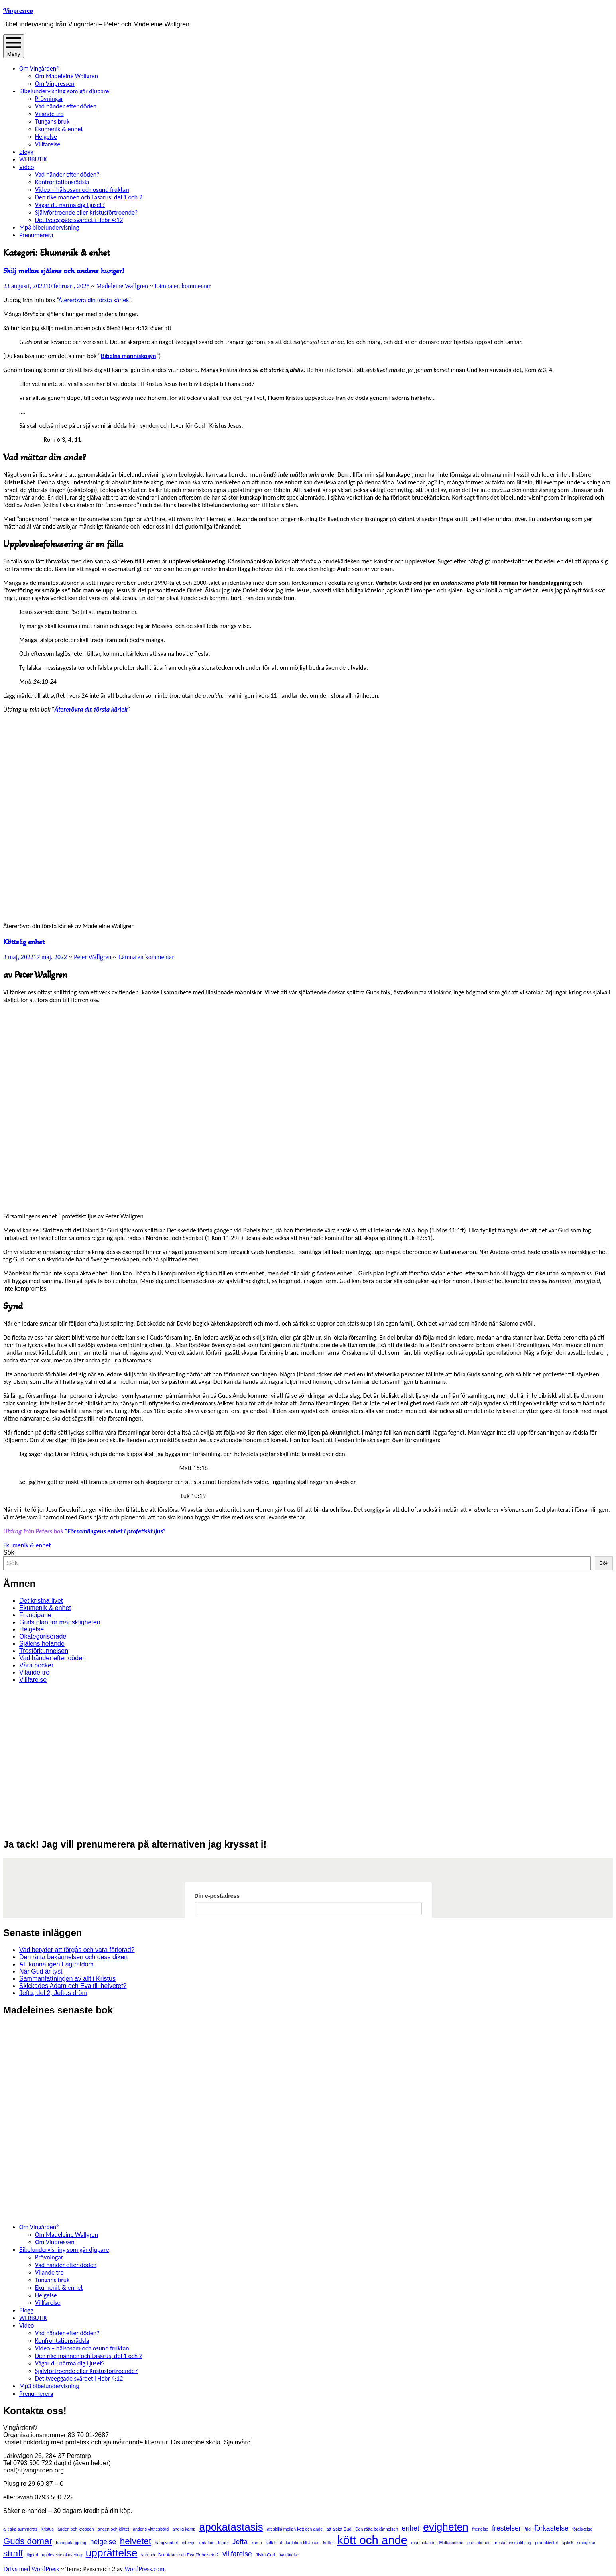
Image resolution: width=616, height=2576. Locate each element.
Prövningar (49, 98)
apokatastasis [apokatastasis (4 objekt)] (231, 2527)
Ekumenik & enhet (59, 129)
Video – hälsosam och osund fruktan (82, 189)
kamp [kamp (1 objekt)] (256, 2542)
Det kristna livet (41, 1600)
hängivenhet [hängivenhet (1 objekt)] (166, 2542)
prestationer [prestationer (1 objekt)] (478, 2542)
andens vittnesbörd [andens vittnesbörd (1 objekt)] (151, 2529)
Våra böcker (36, 1665)
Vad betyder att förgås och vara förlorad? (77, 1949)
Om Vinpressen (55, 83)
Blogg (26, 151)
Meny (13, 46)
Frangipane (35, 1615)
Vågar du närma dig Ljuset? (70, 205)
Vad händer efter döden (65, 106)
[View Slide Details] (67, 1827)
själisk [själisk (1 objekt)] (567, 2542)
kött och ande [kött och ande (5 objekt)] (372, 2539)
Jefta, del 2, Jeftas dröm (53, 1993)
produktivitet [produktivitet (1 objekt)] (546, 2542)
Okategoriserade (42, 1636)
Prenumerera (36, 235)
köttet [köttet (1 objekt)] (328, 2542)
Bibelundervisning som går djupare (64, 91)
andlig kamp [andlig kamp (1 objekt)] (184, 2529)
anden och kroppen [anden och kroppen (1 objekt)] (75, 2529)
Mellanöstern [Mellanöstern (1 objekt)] (451, 2542)
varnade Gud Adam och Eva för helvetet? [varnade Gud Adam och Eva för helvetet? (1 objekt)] (180, 2554)
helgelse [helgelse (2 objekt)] (103, 2542)
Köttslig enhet (24, 941)
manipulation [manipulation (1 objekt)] (423, 2542)
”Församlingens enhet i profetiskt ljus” (115, 1531)
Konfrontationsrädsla (62, 182)
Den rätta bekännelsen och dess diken (73, 1957)
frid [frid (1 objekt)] (528, 2529)
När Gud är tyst (40, 1971)
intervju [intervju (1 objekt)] (188, 2542)
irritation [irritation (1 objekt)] (207, 2542)
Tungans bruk (52, 121)
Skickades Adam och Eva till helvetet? (72, 1985)
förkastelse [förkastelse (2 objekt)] (551, 2528)
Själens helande (42, 1643)
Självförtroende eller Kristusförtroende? (86, 212)
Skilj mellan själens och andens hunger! (63, 270)
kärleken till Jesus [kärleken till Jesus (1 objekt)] (302, 2542)
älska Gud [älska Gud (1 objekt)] (265, 2554)
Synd (13, 1306)
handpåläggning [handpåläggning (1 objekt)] (71, 2542)
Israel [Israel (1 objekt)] (223, 2542)
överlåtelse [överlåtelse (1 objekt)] (289, 2554)
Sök (8, 1552)
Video (26, 167)
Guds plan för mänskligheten (59, 1622)
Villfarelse (48, 144)
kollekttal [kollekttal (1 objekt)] (274, 2542)
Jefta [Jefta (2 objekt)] (240, 2542)
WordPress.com (144, 2569)
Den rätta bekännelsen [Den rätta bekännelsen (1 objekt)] (376, 2529)
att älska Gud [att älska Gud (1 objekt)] (339, 2529)
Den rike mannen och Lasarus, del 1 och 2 (88, 197)
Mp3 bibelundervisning (49, 227)
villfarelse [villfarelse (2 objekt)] (237, 2554)
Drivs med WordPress (31, 2569)
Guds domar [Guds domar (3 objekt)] (27, 2541)
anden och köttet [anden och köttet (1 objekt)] (113, 2529)
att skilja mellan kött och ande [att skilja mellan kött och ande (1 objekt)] (295, 2529)
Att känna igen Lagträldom (56, 1964)
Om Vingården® (39, 68)
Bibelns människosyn (128, 356)
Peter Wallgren (93, 957)
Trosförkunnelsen (43, 1650)
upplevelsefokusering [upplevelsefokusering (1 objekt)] (62, 2554)
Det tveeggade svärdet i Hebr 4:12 (79, 220)
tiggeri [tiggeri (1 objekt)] (32, 2554)
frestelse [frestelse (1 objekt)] (480, 2529)
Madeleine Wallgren (122, 286)
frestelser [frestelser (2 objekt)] (506, 2528)
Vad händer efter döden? (67, 174)
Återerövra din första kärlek (94, 300)
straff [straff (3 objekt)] (13, 2553)
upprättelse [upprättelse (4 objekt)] (112, 2553)
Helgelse (46, 136)
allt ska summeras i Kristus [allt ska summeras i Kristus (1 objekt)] (28, 2529)
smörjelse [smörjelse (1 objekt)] (586, 2542)
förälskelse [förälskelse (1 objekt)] (582, 2529)
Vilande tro (49, 114)
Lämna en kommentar (183, 286)
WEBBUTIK (33, 159)
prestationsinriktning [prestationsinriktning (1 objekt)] (512, 2542)
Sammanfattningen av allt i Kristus (67, 1978)
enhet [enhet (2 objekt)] (410, 2528)
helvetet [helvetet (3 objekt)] (135, 2541)
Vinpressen (18, 10)
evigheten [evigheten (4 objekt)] (445, 2527)
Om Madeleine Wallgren (66, 76)
